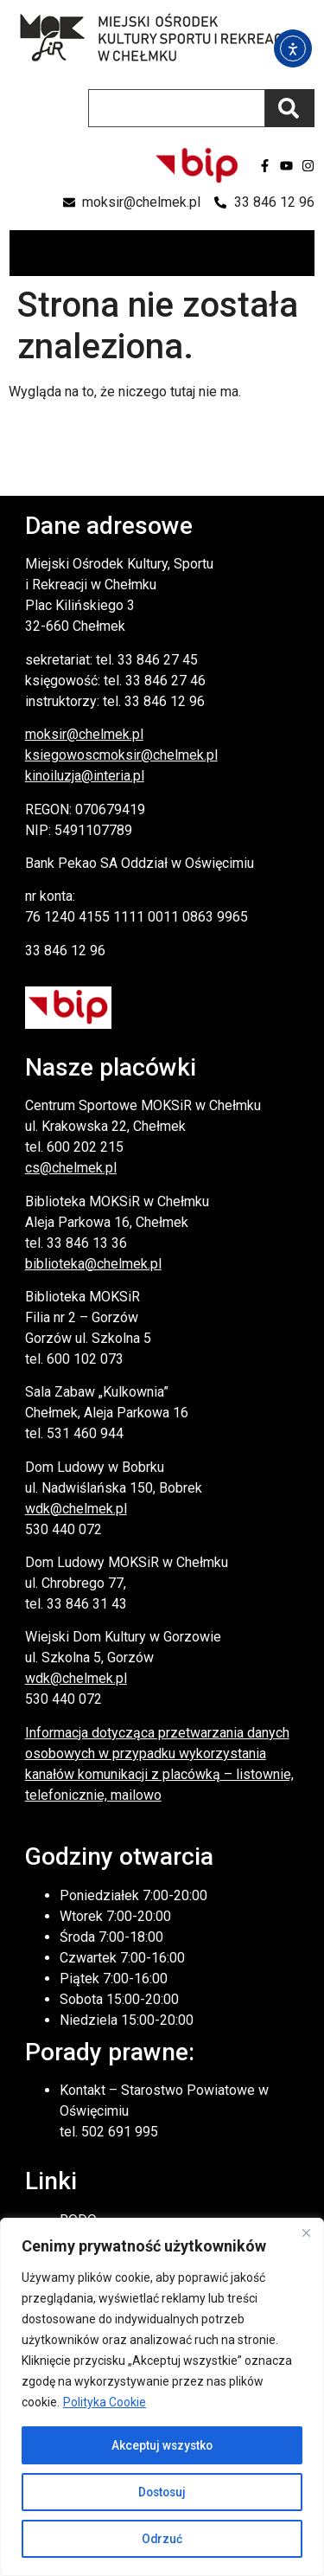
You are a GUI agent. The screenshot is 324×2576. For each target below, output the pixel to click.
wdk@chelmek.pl (76, 1508)
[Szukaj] (289, 108)
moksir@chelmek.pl (84, 734)
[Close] (305, 2232)
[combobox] (176, 108)
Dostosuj (162, 2492)
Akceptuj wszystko (162, 2445)
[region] (162, 2397)
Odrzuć (162, 2539)
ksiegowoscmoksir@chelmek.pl (121, 755)
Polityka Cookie (104, 2402)
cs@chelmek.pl (71, 1168)
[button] (300, 253)
